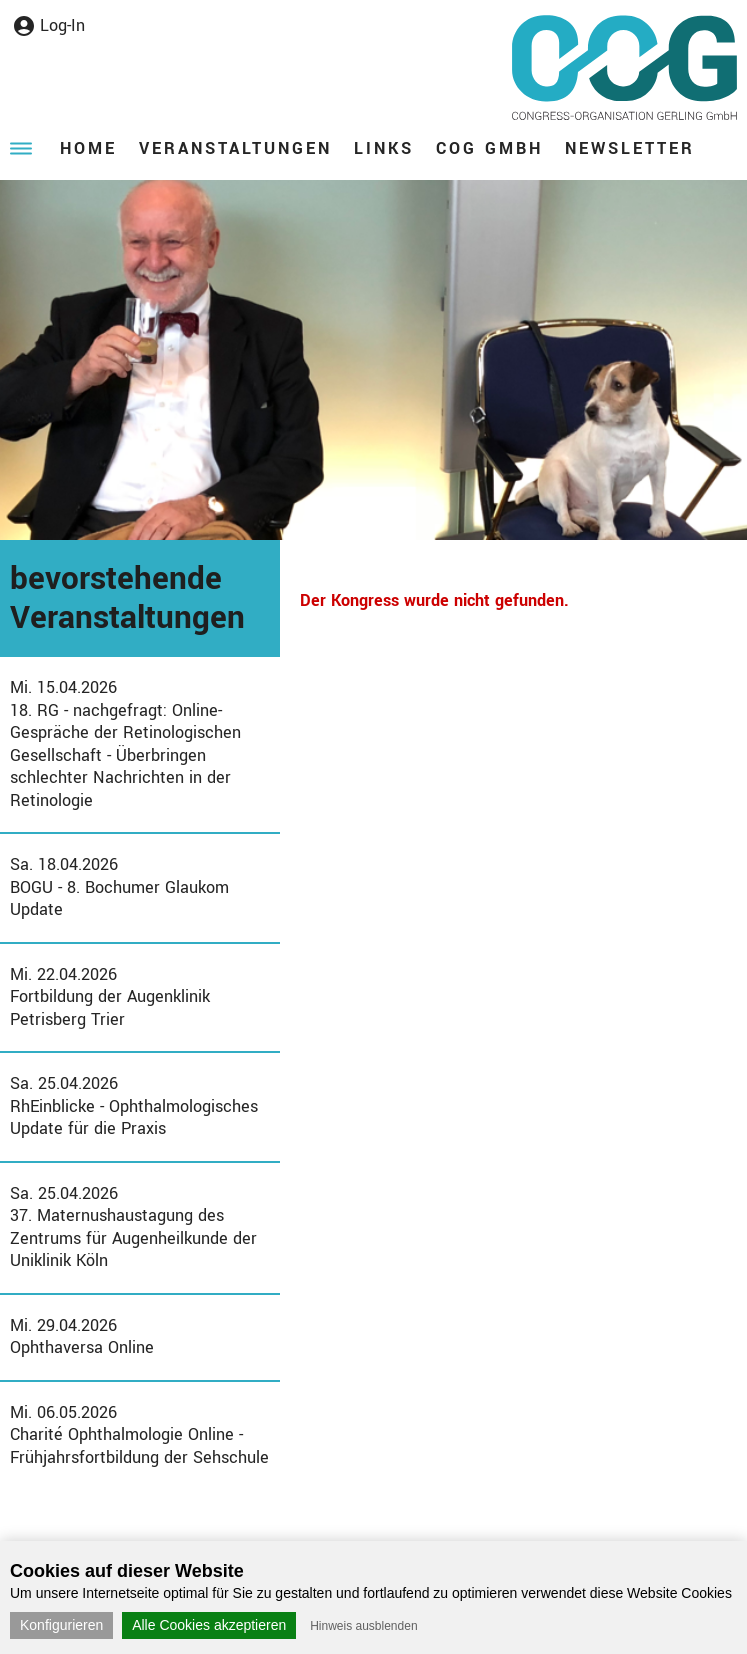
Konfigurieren (61, 1625)
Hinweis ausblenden (363, 1626)
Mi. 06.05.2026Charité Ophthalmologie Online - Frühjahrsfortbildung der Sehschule (139, 1435)
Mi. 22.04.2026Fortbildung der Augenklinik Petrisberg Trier (110, 997)
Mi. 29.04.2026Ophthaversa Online (82, 1337)
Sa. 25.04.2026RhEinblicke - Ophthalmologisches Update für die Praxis (134, 1106)
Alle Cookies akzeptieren (209, 1625)
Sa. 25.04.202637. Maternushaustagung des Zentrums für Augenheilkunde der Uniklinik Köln (133, 1227)
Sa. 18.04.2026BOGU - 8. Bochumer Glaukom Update (119, 887)
